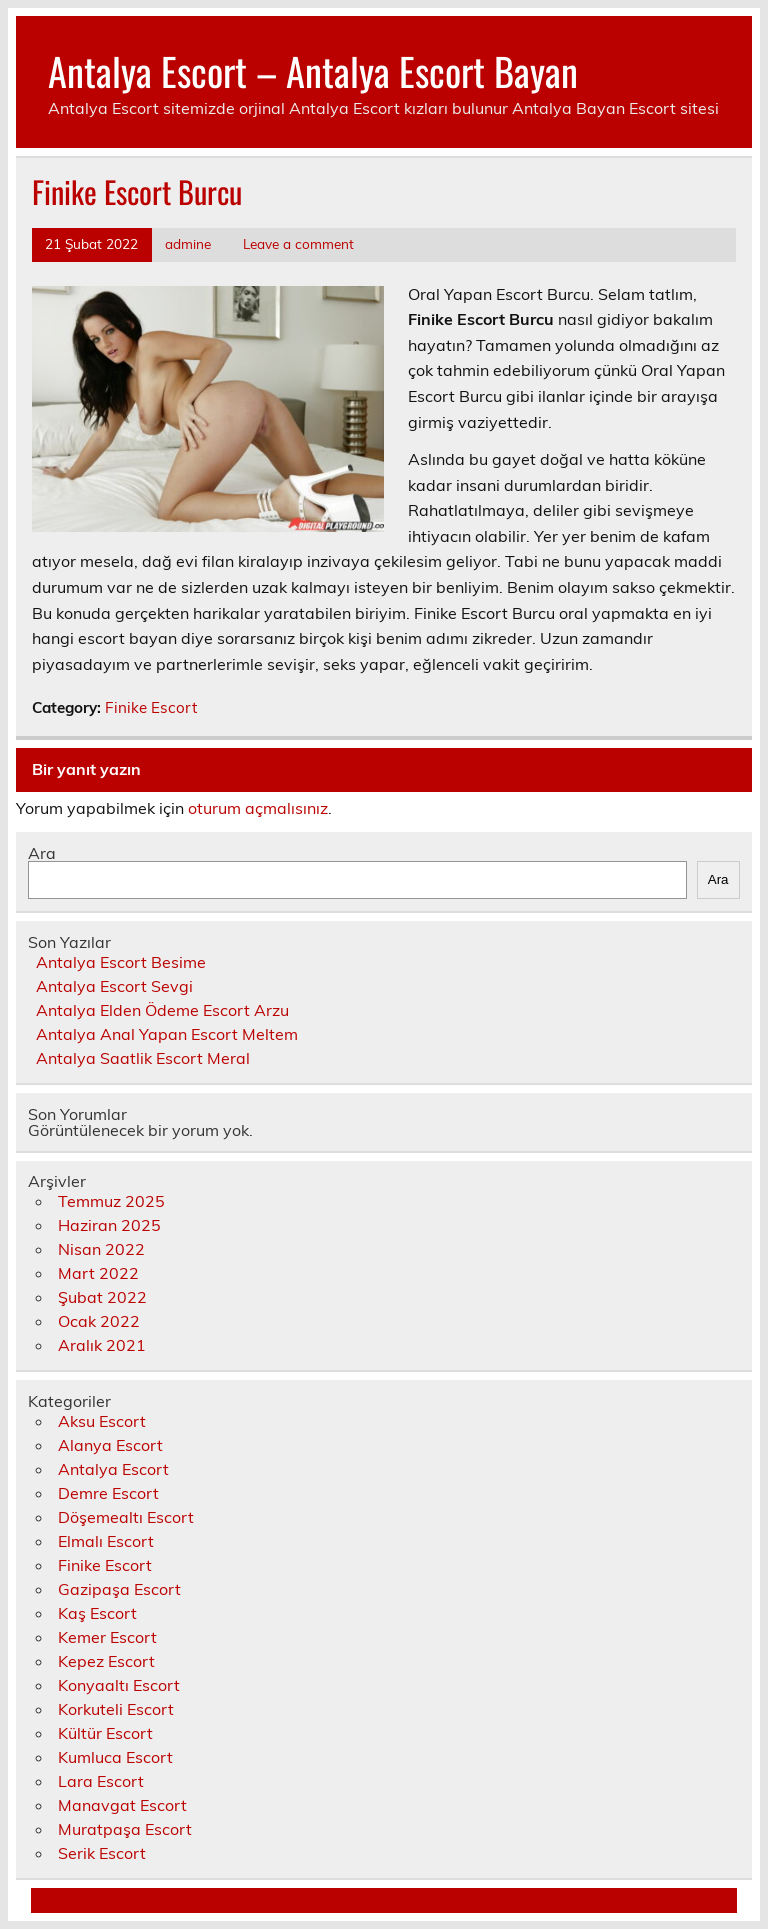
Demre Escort (108, 1493)
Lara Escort (101, 1781)
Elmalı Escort (106, 1541)
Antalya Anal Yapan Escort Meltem (167, 1034)
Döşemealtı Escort (126, 1517)
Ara (42, 853)
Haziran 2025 (109, 1225)
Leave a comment (298, 243)
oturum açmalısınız (258, 808)
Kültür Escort (105, 1733)
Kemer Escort (107, 1637)
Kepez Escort (106, 1661)
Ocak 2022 (99, 1321)
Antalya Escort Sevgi (114, 986)
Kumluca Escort (115, 1757)
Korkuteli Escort (116, 1709)
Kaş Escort (97, 1613)
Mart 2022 (98, 1273)
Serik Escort (102, 1853)
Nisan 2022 (101, 1249)
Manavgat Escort (122, 1805)
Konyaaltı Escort (119, 1685)
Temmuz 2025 (111, 1201)
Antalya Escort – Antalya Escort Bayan (313, 70)
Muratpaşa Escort (125, 1829)
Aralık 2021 (102, 1345)
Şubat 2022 (102, 1297)
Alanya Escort (110, 1445)
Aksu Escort (102, 1421)
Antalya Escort (113, 1469)
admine (188, 243)
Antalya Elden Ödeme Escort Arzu (162, 1010)
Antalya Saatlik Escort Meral (143, 1058)
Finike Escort (151, 707)
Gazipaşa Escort (119, 1589)
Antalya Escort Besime (121, 962)
